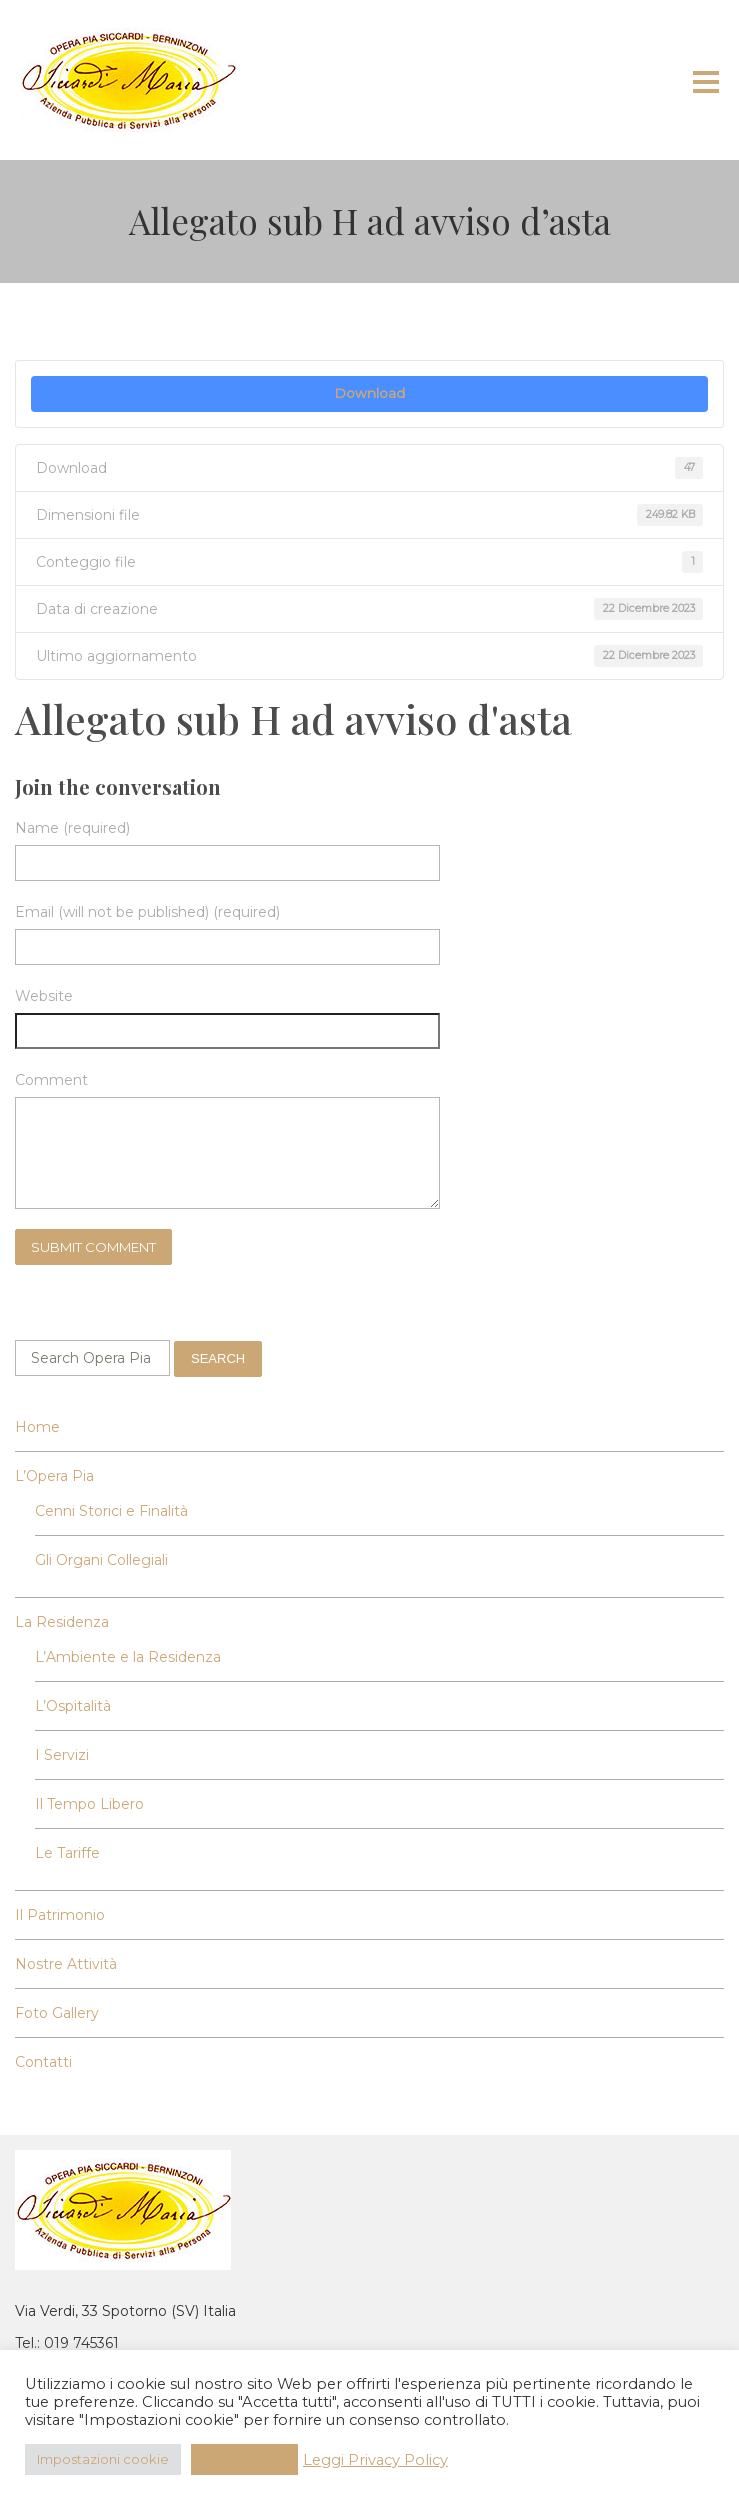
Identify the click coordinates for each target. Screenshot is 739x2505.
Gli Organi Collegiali (101, 1560)
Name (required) (72, 828)
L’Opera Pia (54, 1476)
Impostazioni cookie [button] (103, 2459)
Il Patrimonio (60, 1915)
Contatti (43, 2062)
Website (44, 996)
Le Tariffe (67, 1853)
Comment (51, 1080)
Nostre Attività (66, 1964)
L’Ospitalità (73, 1706)
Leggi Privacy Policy (375, 2460)
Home (37, 1427)
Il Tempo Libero (89, 1804)
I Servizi (62, 1755)
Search (218, 1358)
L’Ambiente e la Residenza (128, 1657)
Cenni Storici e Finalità (111, 1511)
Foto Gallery (57, 2013)
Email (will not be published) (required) (147, 912)
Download (370, 393)
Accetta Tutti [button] (244, 2459)
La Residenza (62, 1622)
